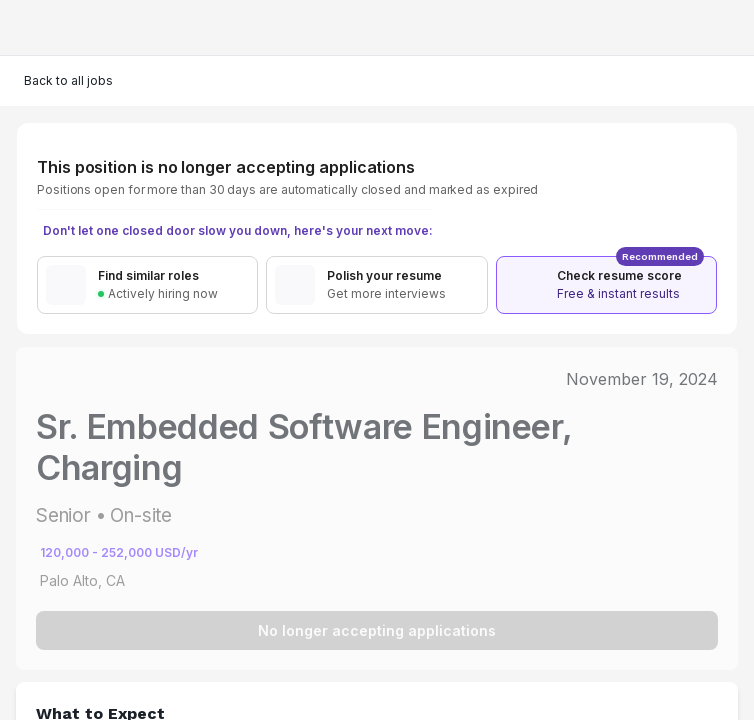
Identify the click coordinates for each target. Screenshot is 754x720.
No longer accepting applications (377, 630)
